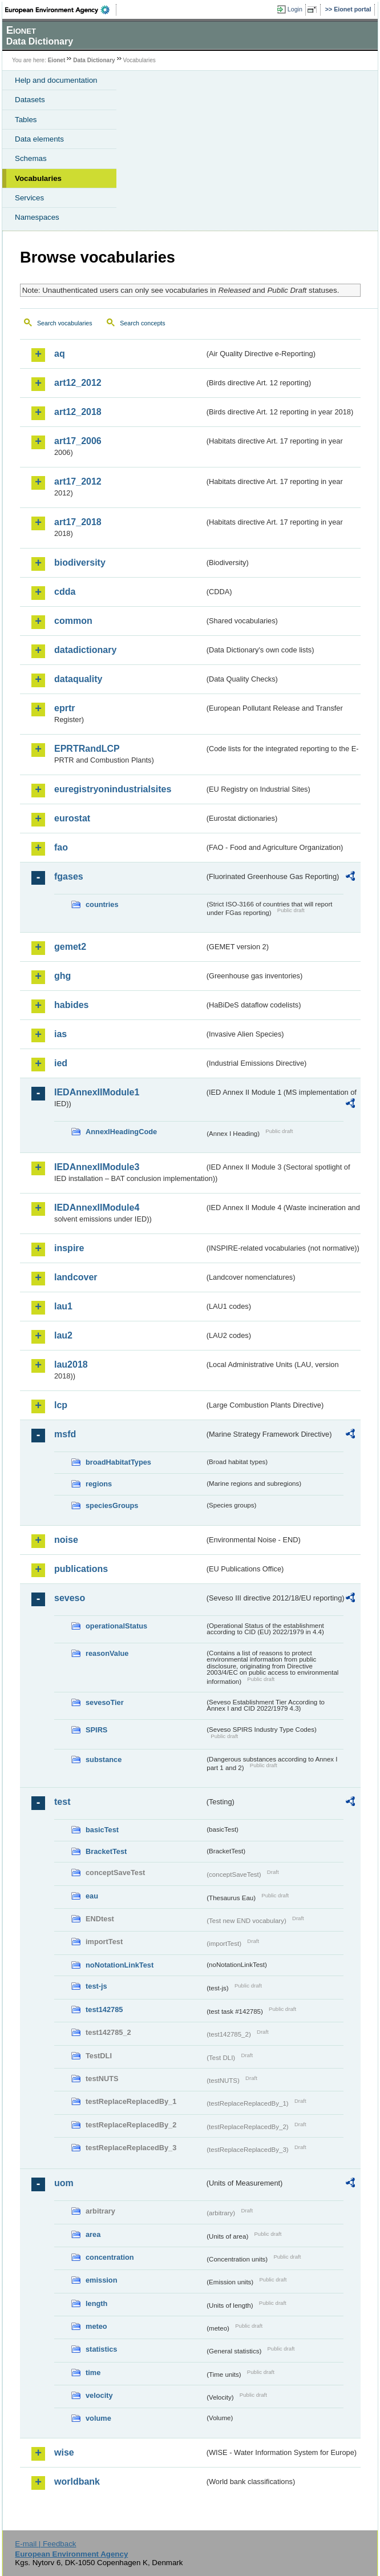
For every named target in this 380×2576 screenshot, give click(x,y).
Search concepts (142, 323)
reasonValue (107, 1653)
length (96, 2303)
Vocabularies (38, 178)
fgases (68, 876)
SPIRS (96, 1730)
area (93, 2234)
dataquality (78, 679)
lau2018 (71, 1364)
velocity (99, 2395)
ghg (62, 976)
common (73, 621)
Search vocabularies (64, 323)
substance (104, 1759)
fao (61, 847)
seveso (69, 1598)
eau (92, 1896)
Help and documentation (56, 80)
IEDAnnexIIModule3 (96, 1167)
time (93, 2372)
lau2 (63, 1335)
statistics (101, 2349)
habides (71, 1005)
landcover (76, 1277)
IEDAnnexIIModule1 (96, 1092)
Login (295, 9)
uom (64, 2183)
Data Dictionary (94, 60)
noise (66, 1540)
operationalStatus (116, 1626)
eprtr (64, 708)
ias (60, 1034)
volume (98, 2418)
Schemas (31, 158)
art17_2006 (78, 441)
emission (101, 2280)
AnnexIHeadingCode (121, 1131)
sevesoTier (105, 1702)
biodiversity (80, 562)
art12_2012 (78, 383)
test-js (96, 1986)
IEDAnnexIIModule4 (96, 1207)
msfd (65, 1434)
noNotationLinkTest (119, 1965)
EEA (60, 9)
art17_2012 (78, 481)
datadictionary (85, 650)
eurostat (72, 818)
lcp (60, 1405)
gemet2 (70, 947)
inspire (69, 1248)
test (62, 1802)
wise (64, 2452)
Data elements (39, 139)
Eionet (57, 60)
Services (29, 197)
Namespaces (37, 217)
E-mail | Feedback (45, 2543)
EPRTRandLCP (87, 748)
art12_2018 (78, 412)
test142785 (104, 2009)
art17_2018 (78, 522)
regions (99, 1484)
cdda (64, 591)
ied (60, 1063)
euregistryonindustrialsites (112, 789)
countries (102, 904)
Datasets (30, 99)
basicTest (102, 1829)
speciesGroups (112, 1505)
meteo (96, 2326)
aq (59, 353)
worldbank (77, 2481)
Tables (26, 119)
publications (81, 1569)
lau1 (63, 1306)
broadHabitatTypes (118, 1462)
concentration (110, 2257)
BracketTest (106, 1851)
